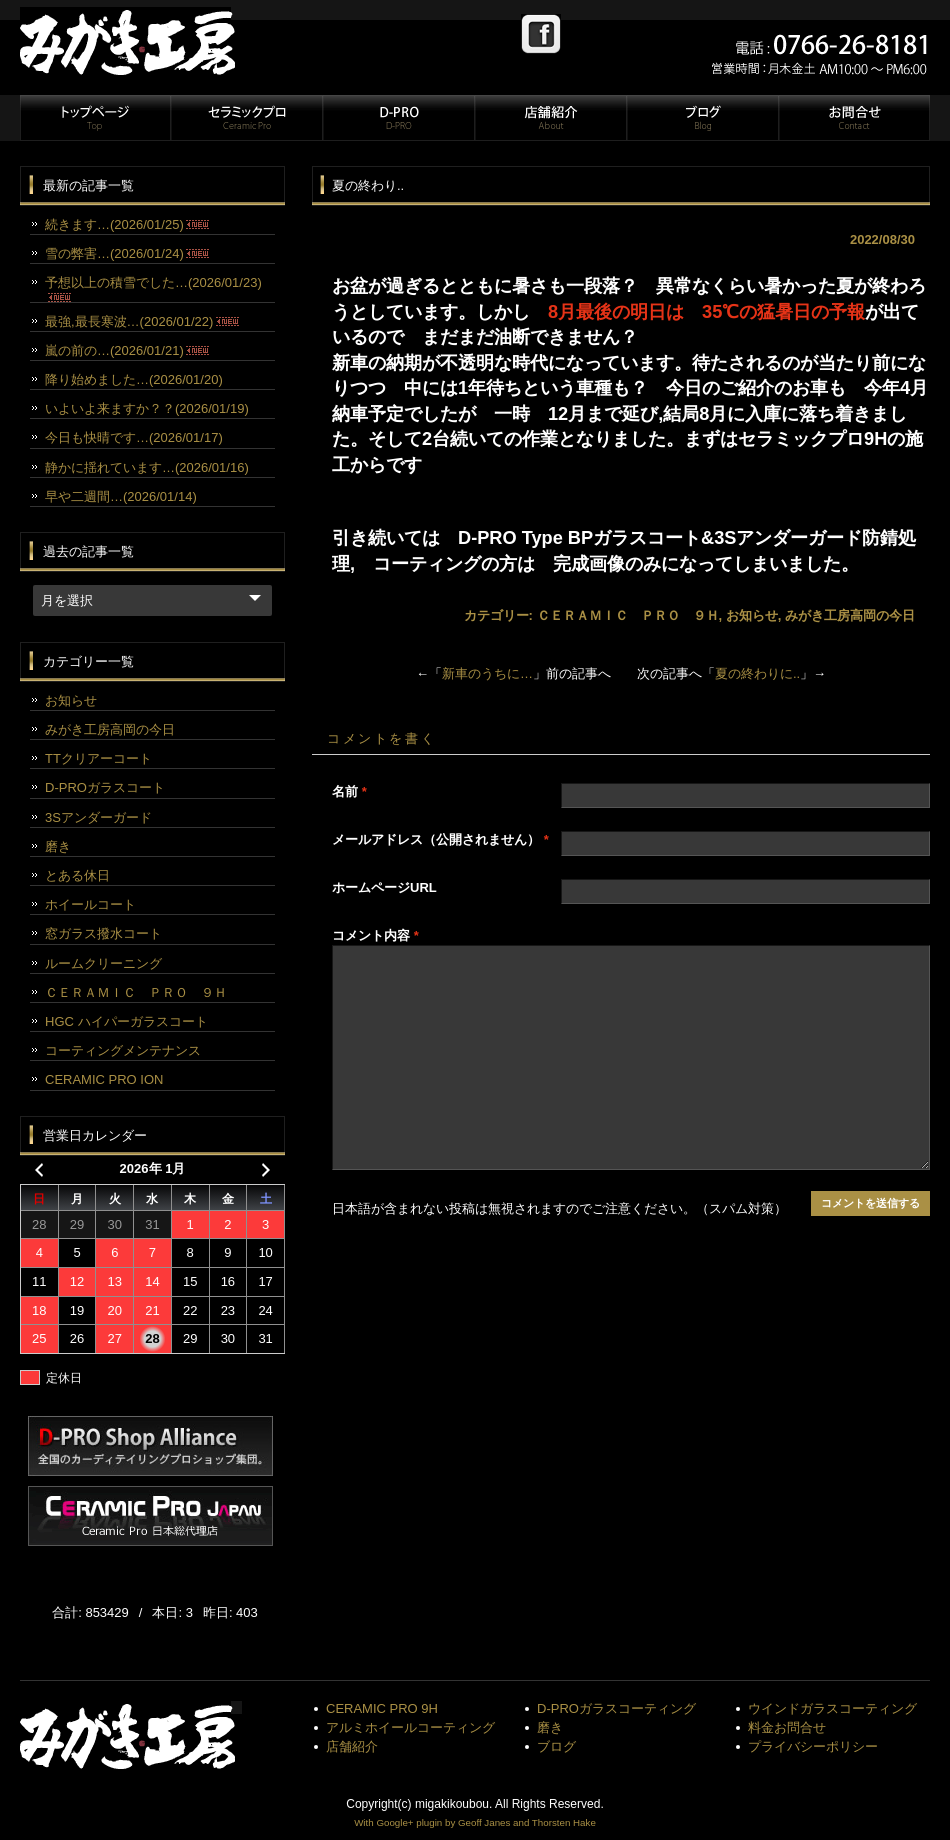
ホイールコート (90, 904)
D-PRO (398, 118)
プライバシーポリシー (813, 1746)
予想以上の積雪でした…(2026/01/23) (153, 288)
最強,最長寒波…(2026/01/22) (142, 321)
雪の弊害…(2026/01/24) (127, 253)
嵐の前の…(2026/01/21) (127, 350)
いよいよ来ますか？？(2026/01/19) (147, 408)
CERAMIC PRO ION (104, 1079)
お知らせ (752, 615)
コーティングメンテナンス (123, 1050)
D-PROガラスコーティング (616, 1708)
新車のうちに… (487, 673)
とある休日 (77, 875)
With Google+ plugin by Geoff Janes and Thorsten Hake (475, 1822)
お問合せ (853, 118)
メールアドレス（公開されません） (440, 839)
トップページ (95, 118)
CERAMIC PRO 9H (382, 1708)
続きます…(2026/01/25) (127, 224)
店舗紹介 (550, 118)
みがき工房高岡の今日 (850, 615)
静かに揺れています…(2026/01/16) (147, 467)
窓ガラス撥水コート (103, 933)
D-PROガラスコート (105, 787)
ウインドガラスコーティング (832, 1708)
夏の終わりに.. (757, 673)
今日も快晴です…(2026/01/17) (134, 437)
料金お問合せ (787, 1727)
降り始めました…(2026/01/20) (134, 379)
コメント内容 (375, 935)
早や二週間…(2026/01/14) (121, 496)
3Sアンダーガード (98, 817)
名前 (349, 791)
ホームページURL (384, 887)
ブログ (702, 118)
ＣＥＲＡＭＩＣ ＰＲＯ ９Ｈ (628, 615)
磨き (58, 846)
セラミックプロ (246, 118)
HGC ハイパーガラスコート (126, 1021)
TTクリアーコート (98, 758)
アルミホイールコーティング (410, 1727)
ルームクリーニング (103, 963)
